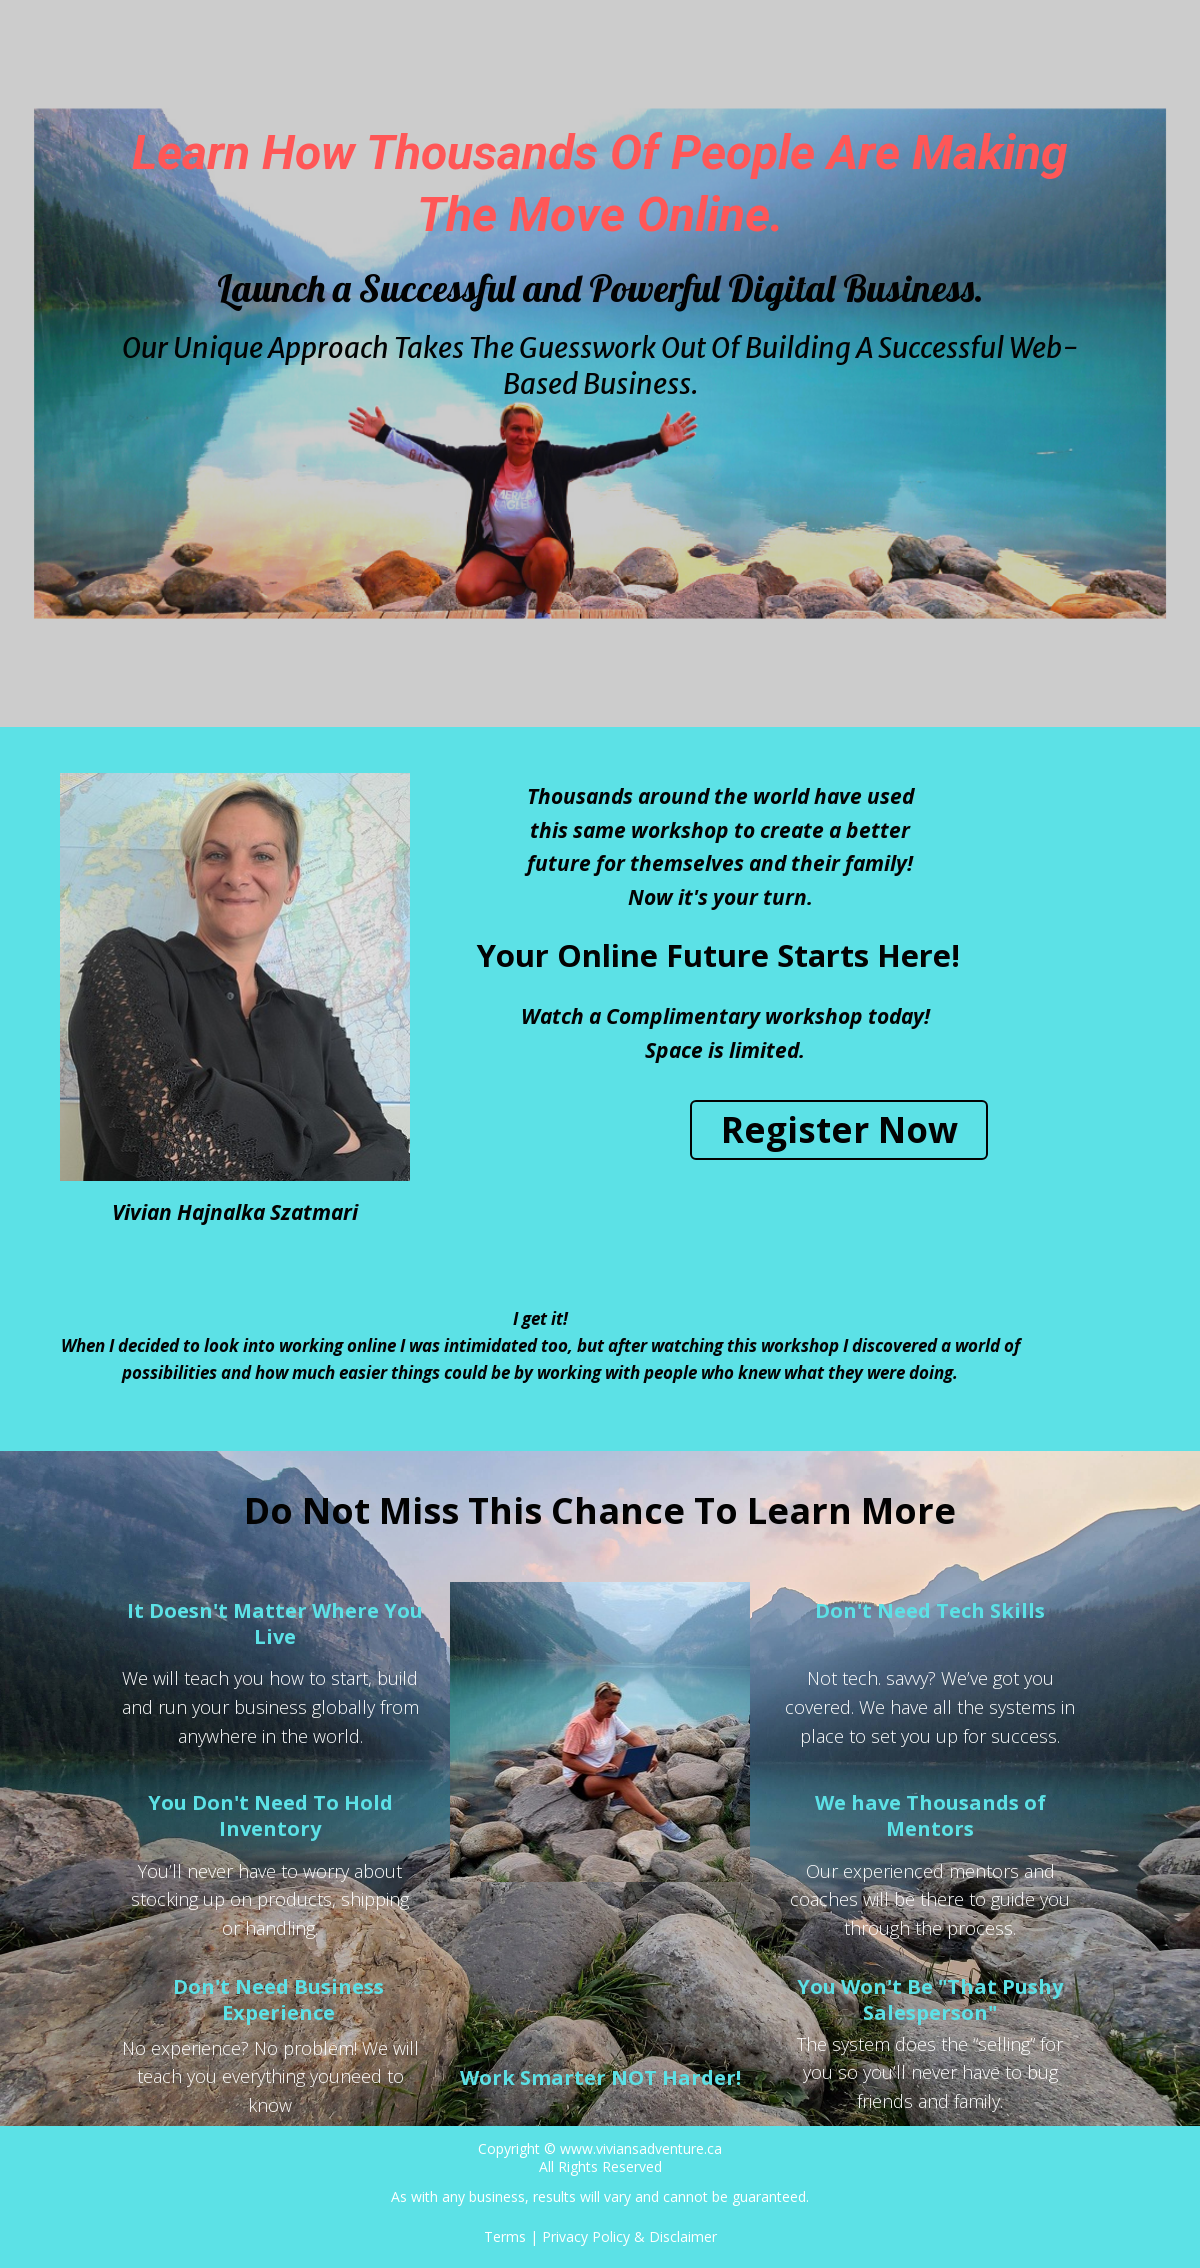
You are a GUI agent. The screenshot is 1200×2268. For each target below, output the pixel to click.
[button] (839, 1130)
